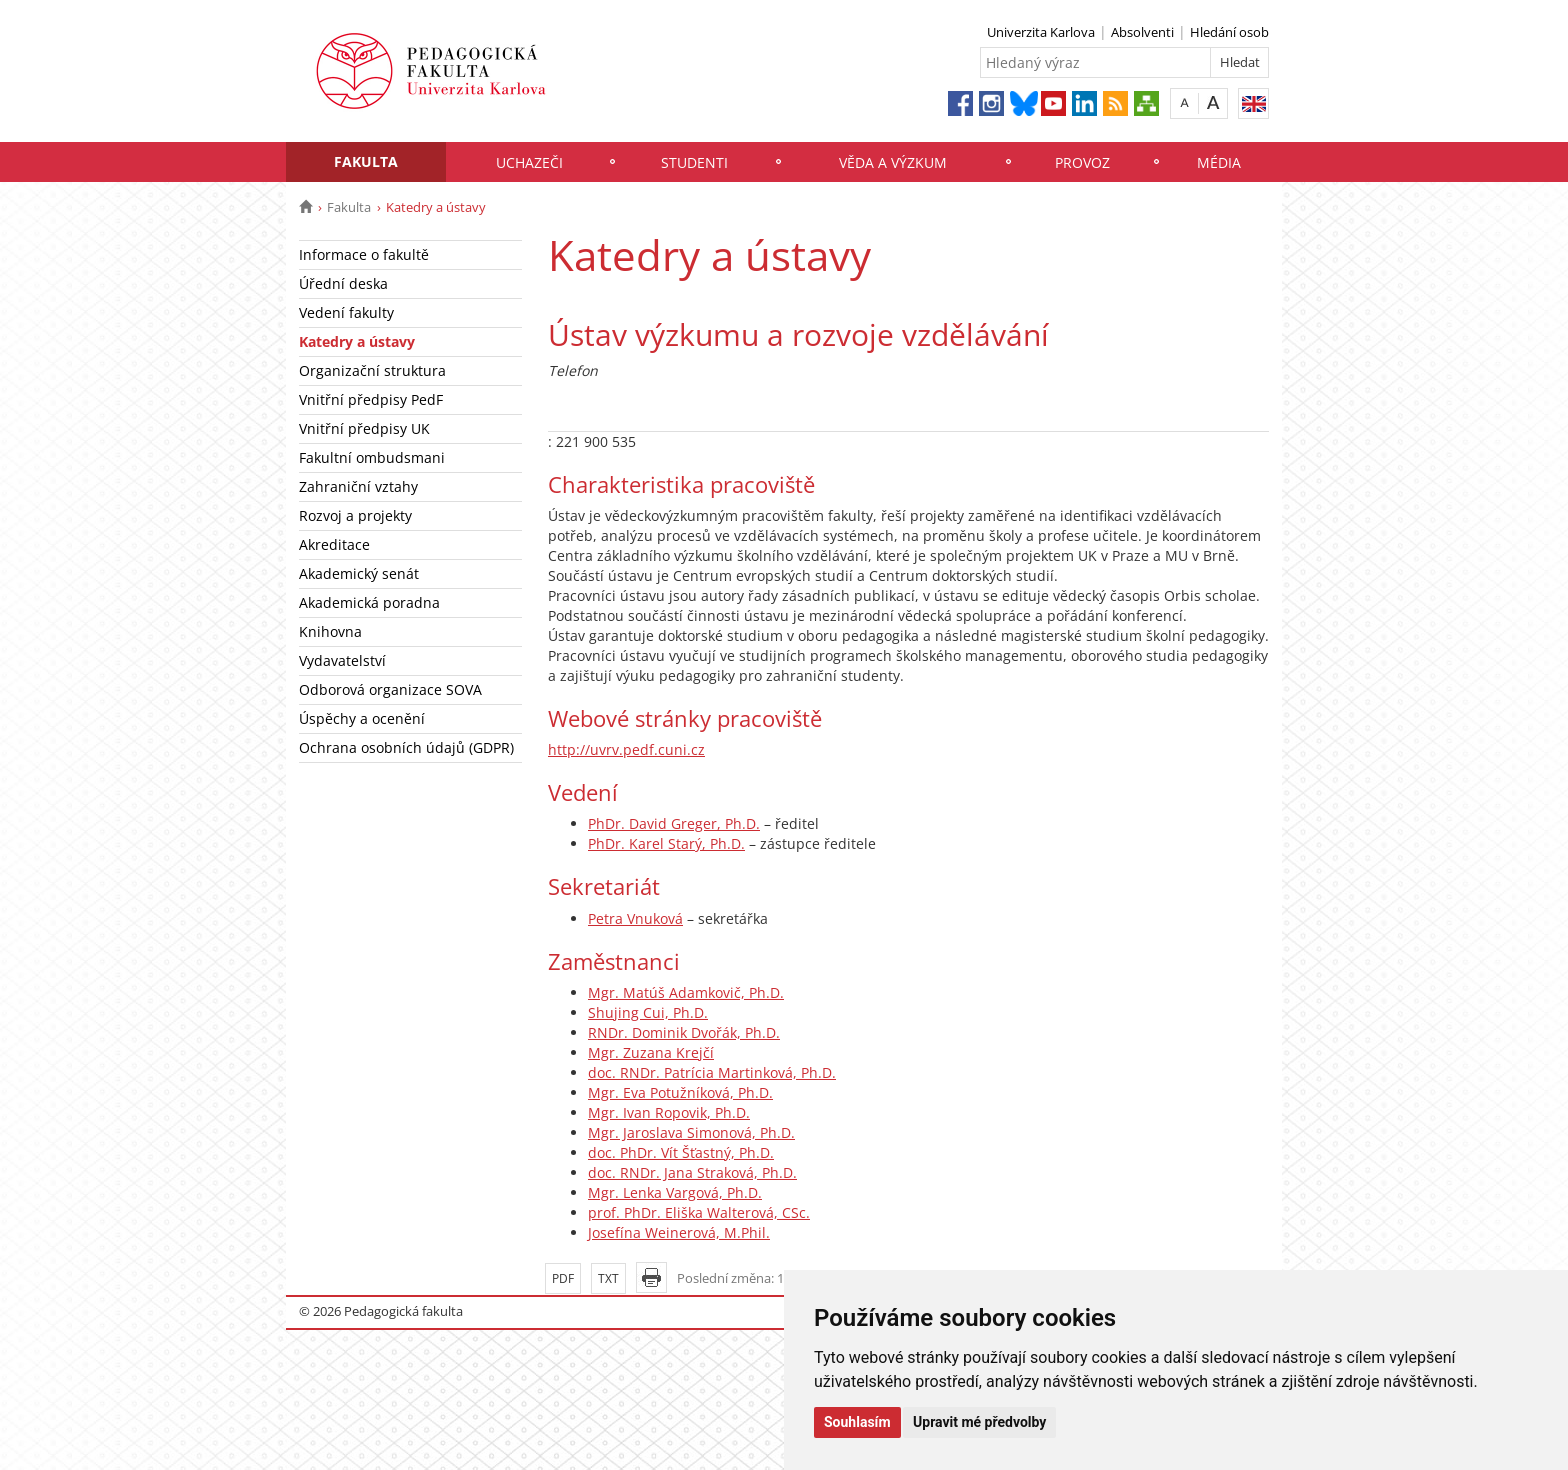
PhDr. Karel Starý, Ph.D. (666, 843)
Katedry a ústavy (357, 341)
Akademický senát (359, 573)
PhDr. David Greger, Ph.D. (674, 823)
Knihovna (330, 631)
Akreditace (334, 544)
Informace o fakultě (364, 254)
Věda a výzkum (893, 162)
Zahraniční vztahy (358, 486)
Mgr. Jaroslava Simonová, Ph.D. (691, 1132)
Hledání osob (1229, 32)
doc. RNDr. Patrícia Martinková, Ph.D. (712, 1072)
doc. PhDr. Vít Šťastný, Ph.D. (681, 1152)
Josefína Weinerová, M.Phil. (679, 1232)
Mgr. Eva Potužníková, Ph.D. (680, 1092)
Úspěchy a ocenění (362, 718)
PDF (563, 1278)
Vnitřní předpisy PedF (371, 399)
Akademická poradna (369, 602)
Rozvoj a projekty (355, 515)
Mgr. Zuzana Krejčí (651, 1052)
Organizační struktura (372, 370)
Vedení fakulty (346, 312)
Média (1219, 162)
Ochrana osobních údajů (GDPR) (406, 747)
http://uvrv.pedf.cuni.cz (626, 749)
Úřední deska (343, 283)
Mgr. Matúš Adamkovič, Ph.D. (686, 992)
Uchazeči (529, 162)
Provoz (1082, 162)
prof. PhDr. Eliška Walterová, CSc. (699, 1212)
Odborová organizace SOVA (390, 689)
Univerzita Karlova (1041, 32)
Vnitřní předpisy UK (364, 428)
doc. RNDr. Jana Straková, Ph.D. (692, 1172)
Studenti (694, 162)
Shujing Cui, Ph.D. (648, 1012)
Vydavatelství (342, 660)
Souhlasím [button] (857, 1422)
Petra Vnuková (635, 918)
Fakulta (366, 161)
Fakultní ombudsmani (372, 457)
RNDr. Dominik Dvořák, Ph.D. (684, 1032)
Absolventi (1142, 32)
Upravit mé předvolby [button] (979, 1422)
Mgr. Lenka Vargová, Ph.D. (675, 1192)
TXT (608, 1278)
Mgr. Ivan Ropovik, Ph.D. (669, 1112)
